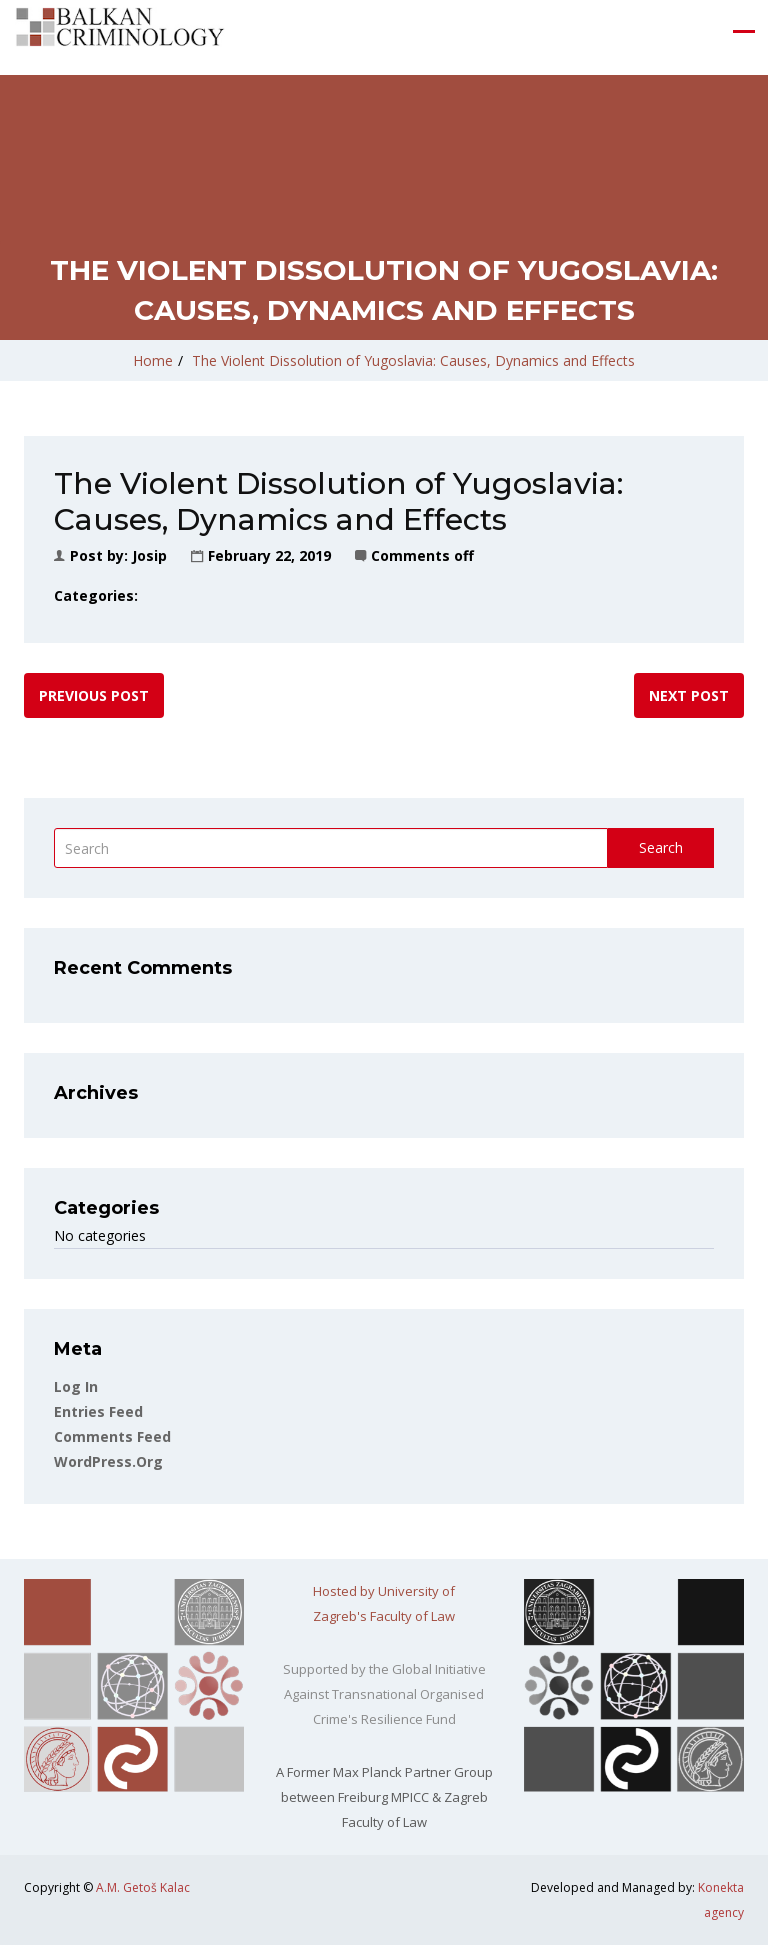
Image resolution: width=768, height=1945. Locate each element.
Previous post (94, 695)
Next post (689, 695)
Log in (76, 1386)
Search (661, 847)
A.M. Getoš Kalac (143, 1887)
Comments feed (112, 1436)
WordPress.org (108, 1461)
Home (153, 360)
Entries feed (98, 1411)
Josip (149, 555)
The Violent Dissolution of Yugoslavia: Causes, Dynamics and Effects (413, 360)
